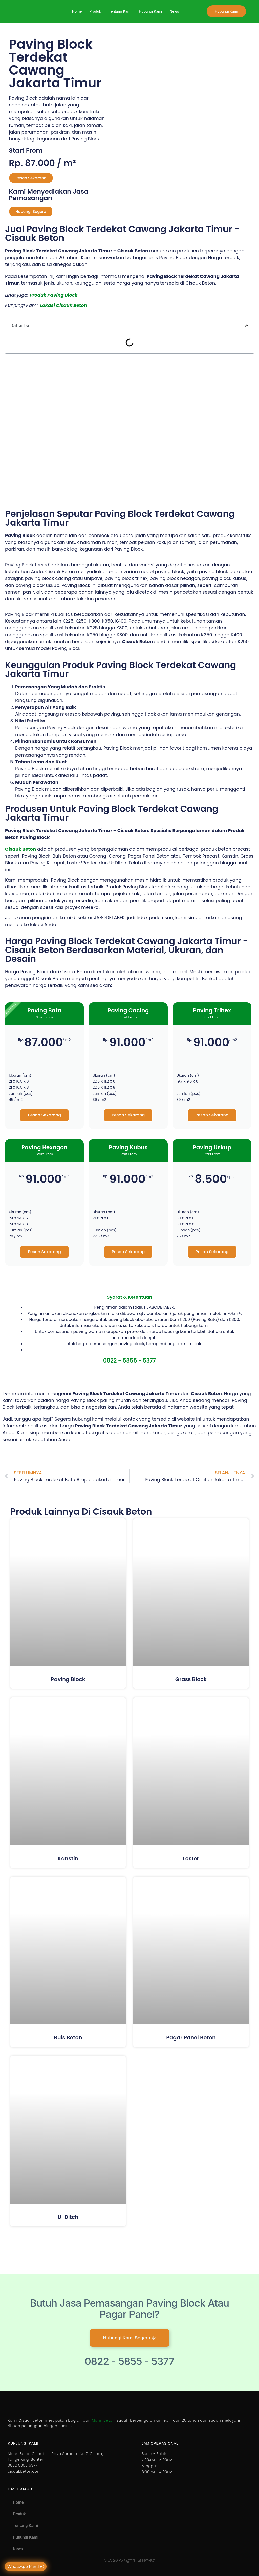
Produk (95, 11)
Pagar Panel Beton (191, 2037)
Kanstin (68, 1858)
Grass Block (191, 1679)
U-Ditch (68, 2217)
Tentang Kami (120, 11)
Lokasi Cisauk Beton (63, 305)
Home (77, 11)
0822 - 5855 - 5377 (129, 1361)
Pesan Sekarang (44, 1115)
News (174, 11)
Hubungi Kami (150, 11)
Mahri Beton (103, 2420)
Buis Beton (68, 2037)
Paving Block (68, 1679)
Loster (191, 1858)
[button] (247, 326)
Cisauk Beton (20, 849)
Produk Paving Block (53, 295)
